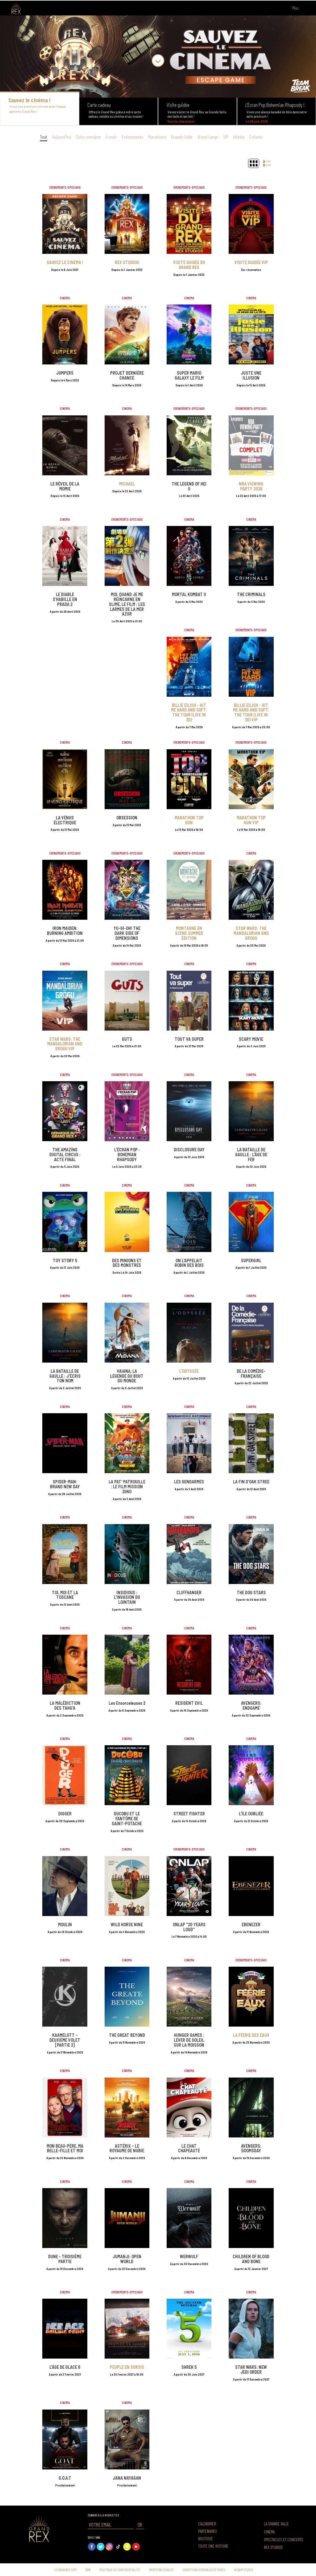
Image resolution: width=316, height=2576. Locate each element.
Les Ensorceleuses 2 (127, 1703)
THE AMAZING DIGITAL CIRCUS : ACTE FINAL (65, 1154)
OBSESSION (126, 817)
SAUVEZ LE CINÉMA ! (65, 262)
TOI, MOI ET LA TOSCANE (65, 1595)
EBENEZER (251, 1924)
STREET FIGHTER (189, 1813)
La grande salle (276, 2523)
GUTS (127, 1039)
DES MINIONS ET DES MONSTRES (127, 1263)
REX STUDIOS (127, 262)
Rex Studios (273, 2547)
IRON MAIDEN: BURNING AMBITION (65, 931)
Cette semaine (88, 137)
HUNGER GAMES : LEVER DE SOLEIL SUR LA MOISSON (189, 2040)
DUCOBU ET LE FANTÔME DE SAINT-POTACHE (127, 1818)
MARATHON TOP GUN (189, 820)
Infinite (239, 137)
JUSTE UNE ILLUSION (251, 375)
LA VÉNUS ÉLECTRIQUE (65, 820)
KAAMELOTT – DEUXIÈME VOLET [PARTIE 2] (64, 2040)
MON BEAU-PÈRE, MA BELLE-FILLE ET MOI (65, 2148)
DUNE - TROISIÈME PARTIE (64, 2259)
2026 (87, 2570)
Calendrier (207, 2523)
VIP (225, 137)
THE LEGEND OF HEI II (189, 486)
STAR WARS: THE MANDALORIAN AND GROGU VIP (64, 1044)
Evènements (132, 137)
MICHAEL (127, 483)
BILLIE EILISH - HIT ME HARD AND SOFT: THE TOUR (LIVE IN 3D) (189, 712)
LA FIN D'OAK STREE (251, 1481)
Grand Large (207, 137)
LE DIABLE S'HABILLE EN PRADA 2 (65, 599)
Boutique (205, 2538)
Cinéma (269, 2531)
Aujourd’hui (61, 137)
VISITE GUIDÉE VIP (251, 262)
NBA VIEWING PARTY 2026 (251, 486)
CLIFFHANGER (189, 1592)
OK (140, 2524)
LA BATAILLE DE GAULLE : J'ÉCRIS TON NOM (65, 1376)
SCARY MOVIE (251, 1039)
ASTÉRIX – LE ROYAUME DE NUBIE (127, 2148)
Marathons (157, 137)
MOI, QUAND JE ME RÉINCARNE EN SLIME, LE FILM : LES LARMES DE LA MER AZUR (127, 604)
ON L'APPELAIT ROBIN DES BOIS (189, 1263)
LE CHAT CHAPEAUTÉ (189, 2148)
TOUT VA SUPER (189, 1039)
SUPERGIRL (251, 1260)
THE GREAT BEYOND (127, 2035)
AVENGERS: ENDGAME (251, 1705)
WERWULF (189, 2256)
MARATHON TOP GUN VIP (251, 820)
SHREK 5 (189, 2367)
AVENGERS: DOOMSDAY (251, 2148)
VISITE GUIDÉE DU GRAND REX (189, 265)
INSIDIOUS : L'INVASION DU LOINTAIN (127, 1597)
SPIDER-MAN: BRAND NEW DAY (65, 1484)
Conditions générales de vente (203, 2570)
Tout (43, 137)
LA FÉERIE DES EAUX (251, 2035)
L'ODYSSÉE (189, 1371)
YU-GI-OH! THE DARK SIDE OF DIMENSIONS (127, 933)
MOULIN (65, 1924)
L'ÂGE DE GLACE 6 (64, 2367)
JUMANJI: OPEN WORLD (127, 2259)
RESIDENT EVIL (189, 1703)
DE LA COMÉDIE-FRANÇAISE (251, 1373)
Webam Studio (243, 2570)
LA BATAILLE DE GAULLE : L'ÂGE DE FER (251, 1154)
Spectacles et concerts (283, 2539)
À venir (111, 137)
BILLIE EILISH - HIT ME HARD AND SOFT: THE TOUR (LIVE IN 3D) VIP (251, 712)
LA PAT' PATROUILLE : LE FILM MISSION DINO (127, 1486)
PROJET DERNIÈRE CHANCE (127, 375)
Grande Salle (182, 137)
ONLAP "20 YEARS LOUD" (189, 1927)
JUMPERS (64, 373)
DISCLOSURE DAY (189, 1149)
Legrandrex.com (65, 2570)
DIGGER (65, 1813)
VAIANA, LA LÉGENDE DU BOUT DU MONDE (126, 1376)
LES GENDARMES (189, 1481)
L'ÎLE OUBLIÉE (251, 1813)
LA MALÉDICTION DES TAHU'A (65, 1705)
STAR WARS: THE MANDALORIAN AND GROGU (251, 933)
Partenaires (207, 2531)
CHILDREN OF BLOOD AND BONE (251, 2259)
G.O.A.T (65, 2478)
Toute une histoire (213, 2546)
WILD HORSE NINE (127, 1924)
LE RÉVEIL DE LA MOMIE (64, 486)
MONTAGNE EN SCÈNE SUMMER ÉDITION (189, 933)
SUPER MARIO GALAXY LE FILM (189, 375)
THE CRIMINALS (251, 594)
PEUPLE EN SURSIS (127, 2367)
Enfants (256, 137)
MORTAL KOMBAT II (189, 594)
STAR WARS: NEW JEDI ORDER (251, 2369)
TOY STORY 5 (65, 1260)
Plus (299, 8)
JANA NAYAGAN (127, 2478)
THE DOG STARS (251, 1592)
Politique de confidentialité (119, 2570)
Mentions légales (161, 2570)
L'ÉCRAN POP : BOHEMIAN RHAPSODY (127, 1154)
